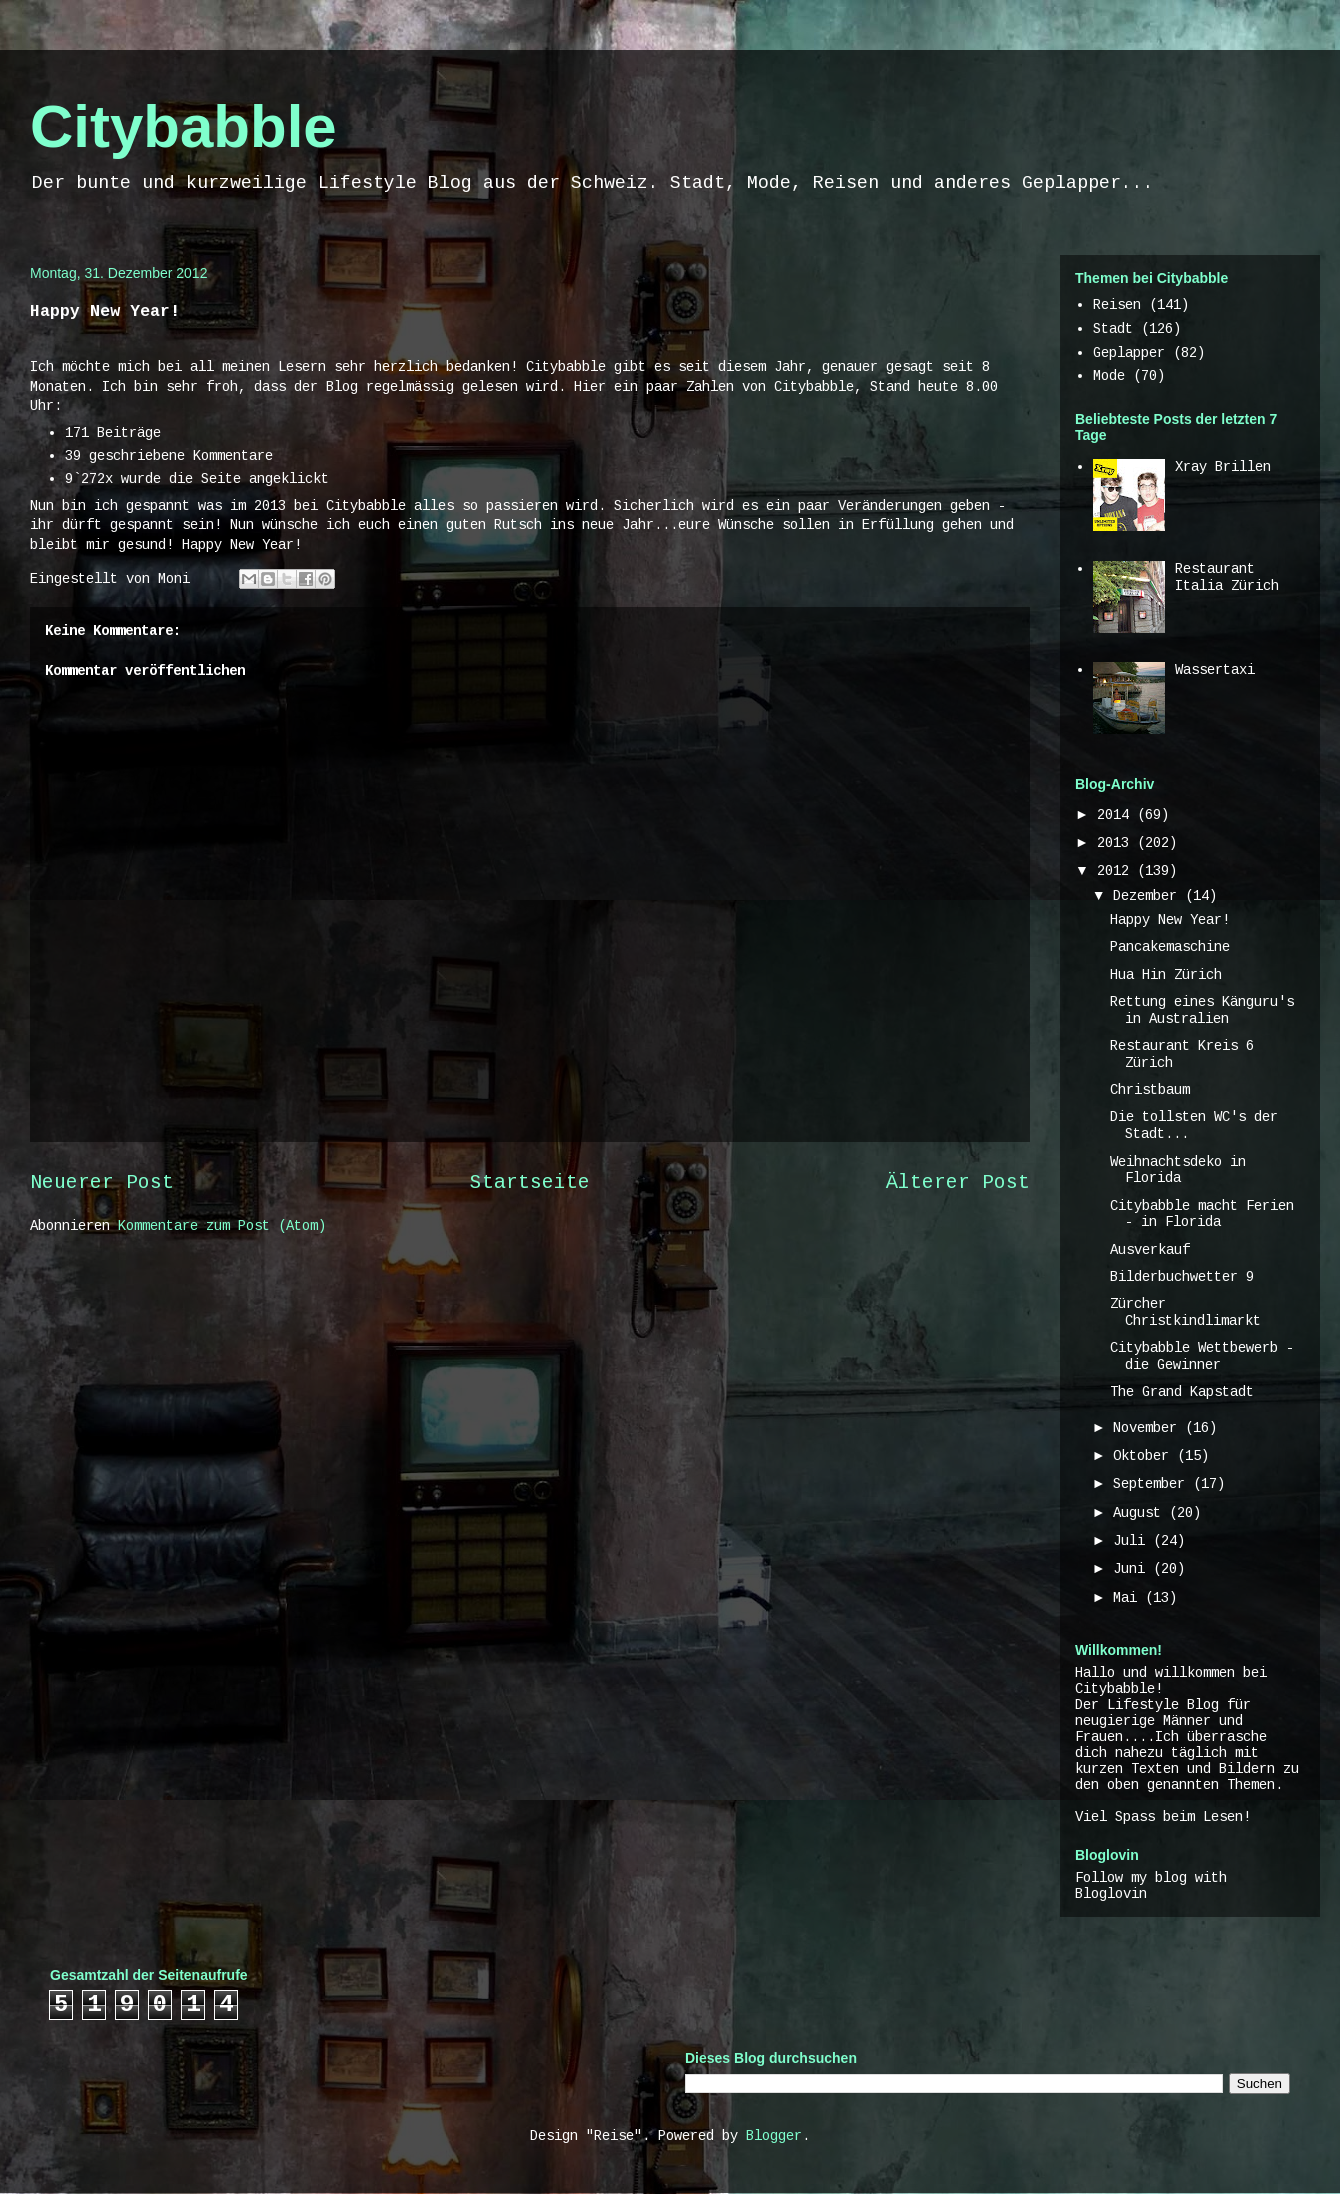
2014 (1117, 815)
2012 (1117, 871)
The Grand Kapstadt (1182, 1392)
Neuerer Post (102, 1183)
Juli (1133, 1541)
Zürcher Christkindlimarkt (1185, 1312)
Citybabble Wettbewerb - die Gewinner (1202, 1356)
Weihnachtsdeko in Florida (1178, 1170)
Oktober (1145, 1456)
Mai (1129, 1598)
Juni (1133, 1569)
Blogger (774, 2136)
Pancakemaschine (1170, 947)
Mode (1109, 376)
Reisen (1117, 305)
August (1141, 1513)
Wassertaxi (1215, 670)
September (1153, 1484)
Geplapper (1129, 353)
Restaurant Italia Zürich (1227, 577)
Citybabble (183, 126)
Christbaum (1150, 1090)
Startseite (530, 1183)
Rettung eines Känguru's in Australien (1202, 1010)
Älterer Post (958, 1183)
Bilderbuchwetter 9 (1182, 1277)
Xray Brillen (1223, 467)
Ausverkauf (1150, 1250)
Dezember (1149, 896)
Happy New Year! (1170, 920)
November (1149, 1428)
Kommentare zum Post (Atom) (222, 1226)
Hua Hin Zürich (1166, 975)
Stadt (1113, 329)
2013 (1117, 843)
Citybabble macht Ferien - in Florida (1202, 1214)
